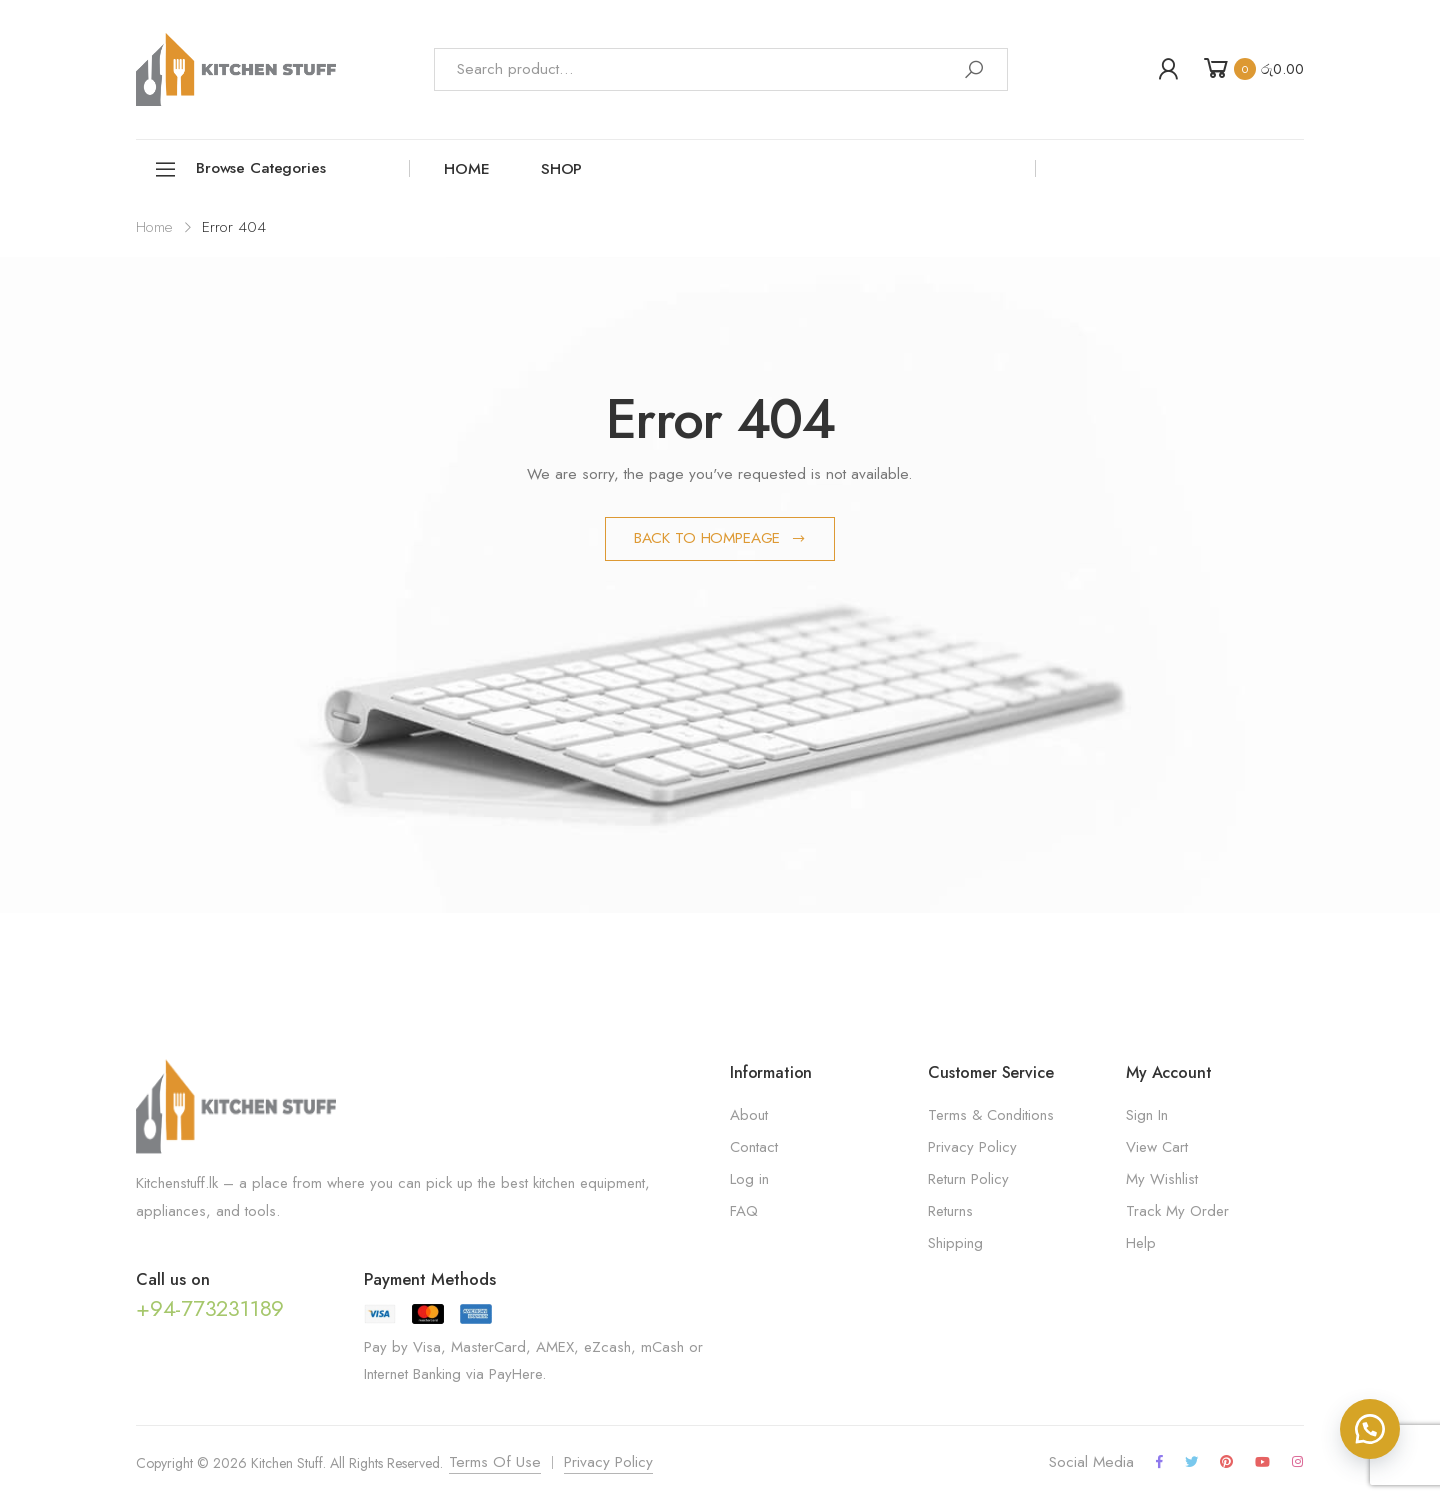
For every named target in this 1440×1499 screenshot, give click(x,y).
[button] (1370, 1429)
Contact (754, 1147)
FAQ (744, 1211)
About (749, 1115)
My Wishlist (1162, 1179)
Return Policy (968, 1179)
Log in (749, 1179)
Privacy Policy (972, 1147)
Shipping (955, 1243)
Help (1141, 1243)
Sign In (1147, 1115)
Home (466, 169)
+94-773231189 (210, 1308)
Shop (561, 169)
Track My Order (1177, 1211)
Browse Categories (239, 169)
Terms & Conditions (991, 1115)
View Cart (1157, 1147)
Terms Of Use (495, 1462)
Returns (950, 1211)
